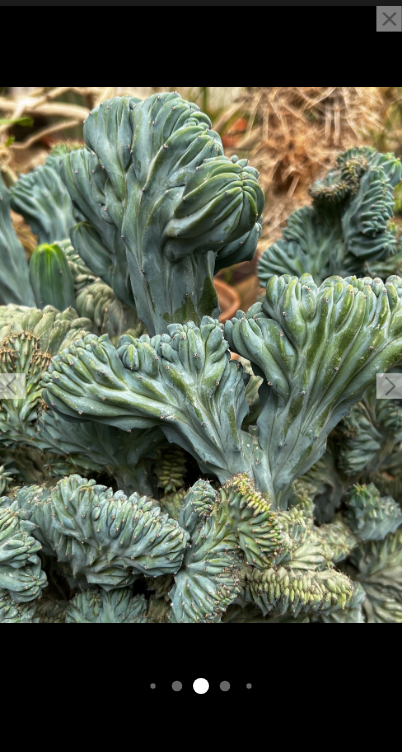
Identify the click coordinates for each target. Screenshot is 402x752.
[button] (13, 386)
